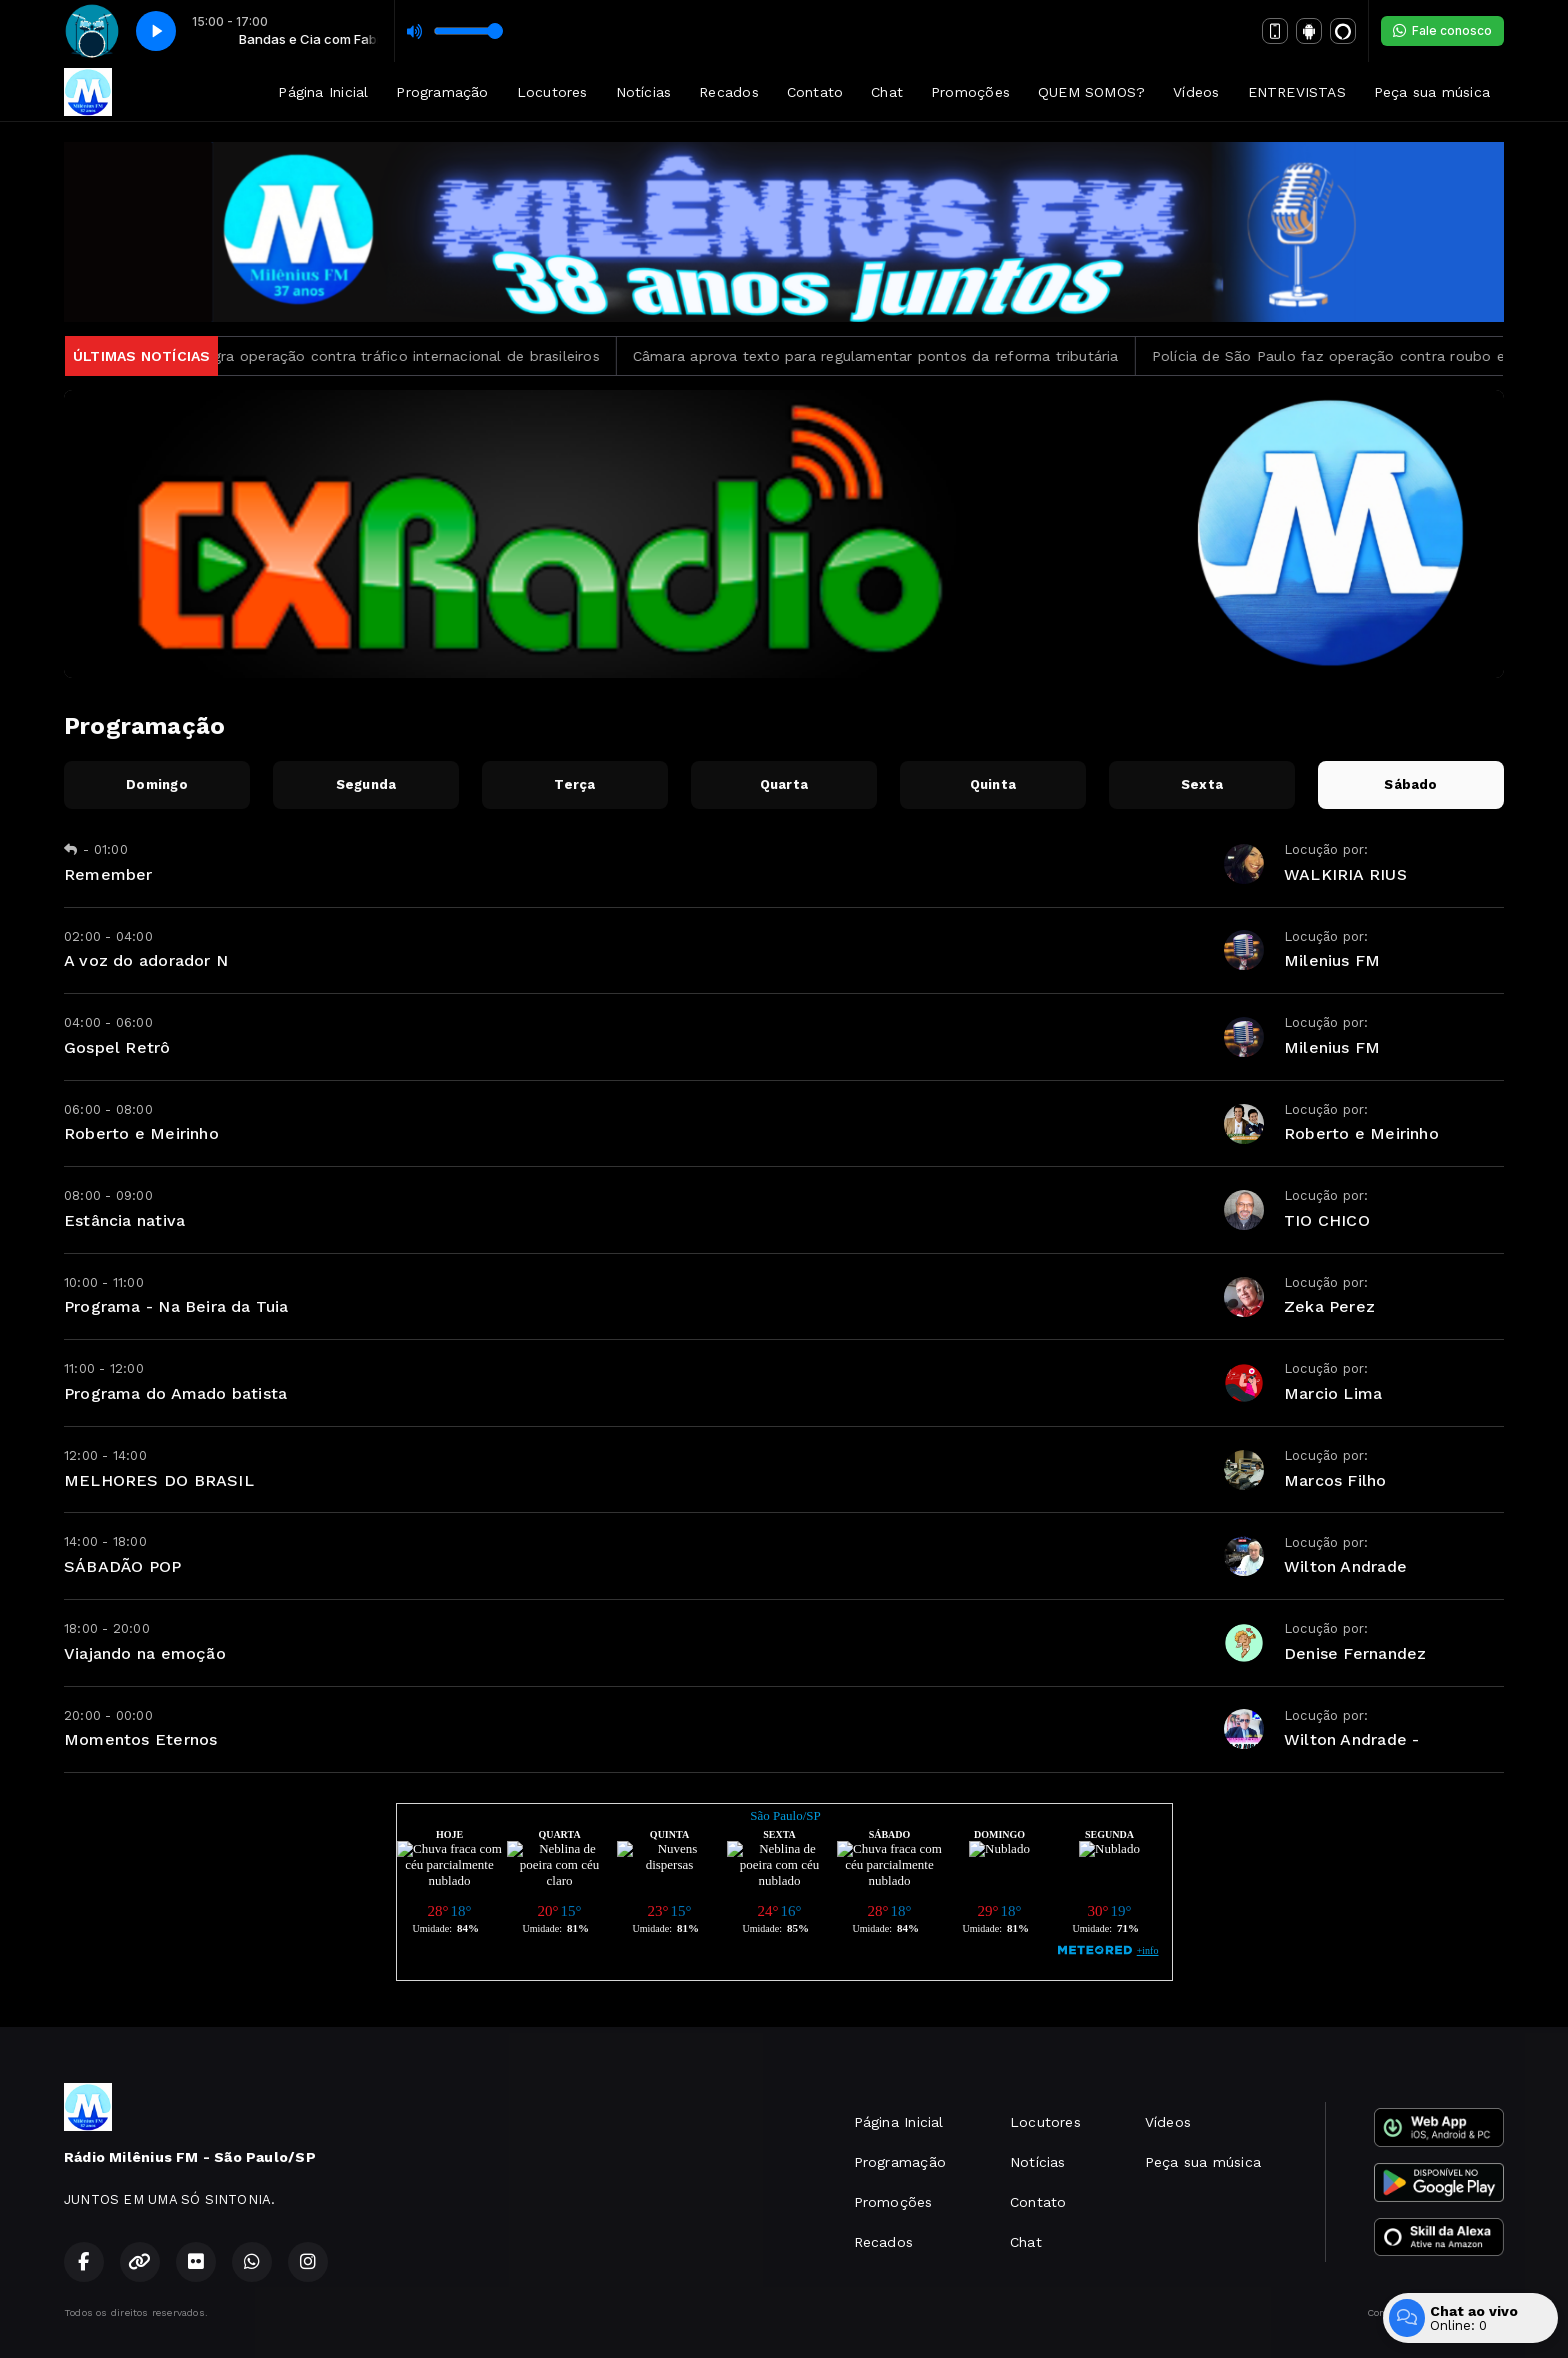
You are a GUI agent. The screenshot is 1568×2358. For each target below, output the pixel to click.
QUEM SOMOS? (1091, 92)
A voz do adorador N (146, 960)
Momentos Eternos (140, 1739)
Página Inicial (323, 92)
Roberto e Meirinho (141, 1133)
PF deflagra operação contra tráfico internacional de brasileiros (396, 356)
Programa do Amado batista (175, 1393)
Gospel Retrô (117, 1047)
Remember (108, 874)
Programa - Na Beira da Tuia (176, 1306)
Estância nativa (124, 1220)
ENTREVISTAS (1297, 92)
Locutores (552, 92)
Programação (442, 92)
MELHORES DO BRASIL (159, 1480)
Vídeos (1196, 92)
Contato (815, 92)
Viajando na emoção (145, 1653)
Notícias (644, 92)
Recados (728, 92)
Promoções (970, 92)
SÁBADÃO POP (122, 1566)
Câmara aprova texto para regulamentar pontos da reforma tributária (896, 356)
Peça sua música (1432, 92)
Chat (887, 92)
